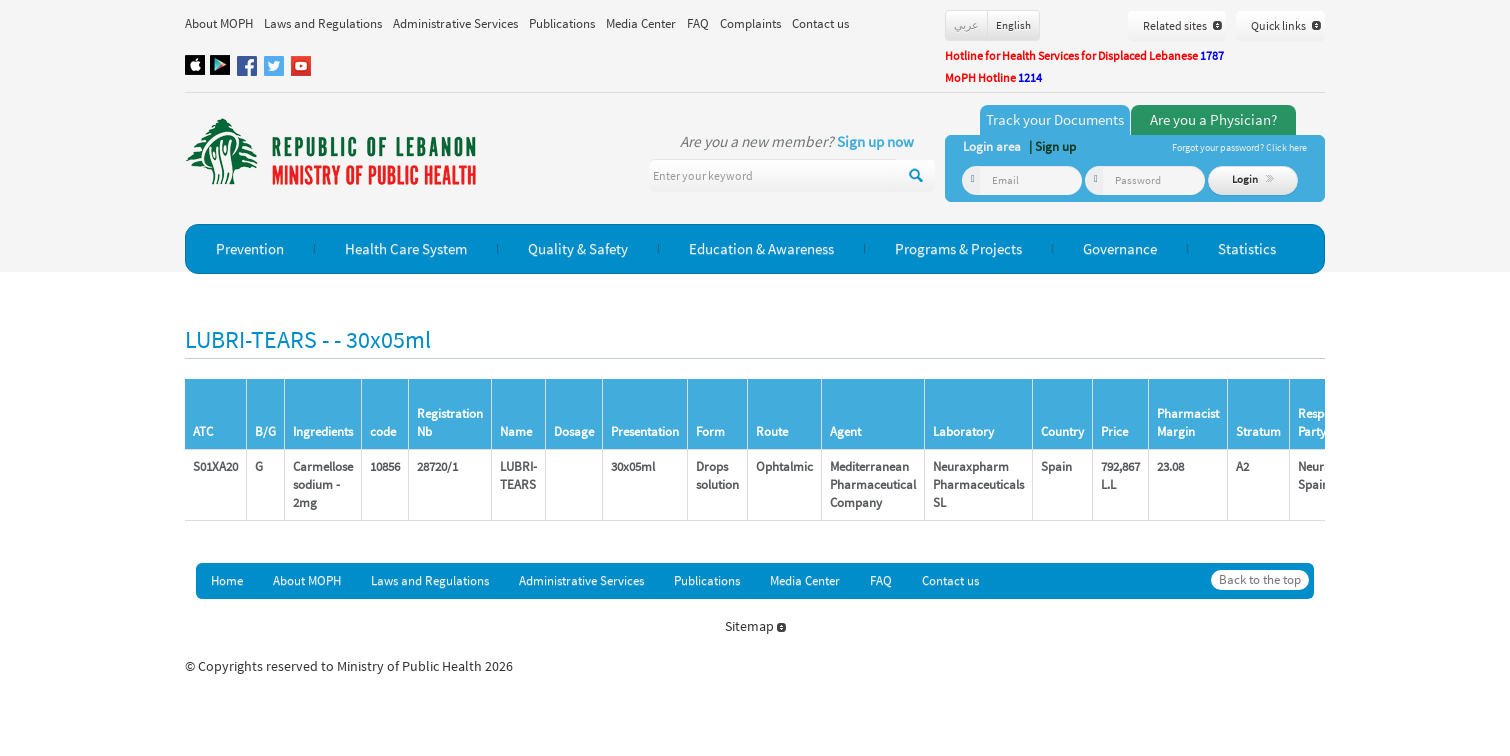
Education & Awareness (761, 248)
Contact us (820, 23)
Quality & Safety (578, 248)
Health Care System (406, 248)
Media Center (641, 23)
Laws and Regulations (323, 23)
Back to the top (1260, 579)
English (1013, 25)
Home (227, 580)
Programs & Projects (958, 248)
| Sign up (1052, 146)
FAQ (698, 23)
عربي (966, 25)
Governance (1120, 248)
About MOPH (219, 23)
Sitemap (755, 626)
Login (1253, 179)
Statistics (1247, 248)
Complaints (750, 23)
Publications (562, 23)
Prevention (250, 248)
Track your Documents (1055, 119)
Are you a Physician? (1213, 119)
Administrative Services (455, 23)
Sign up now (875, 141)
